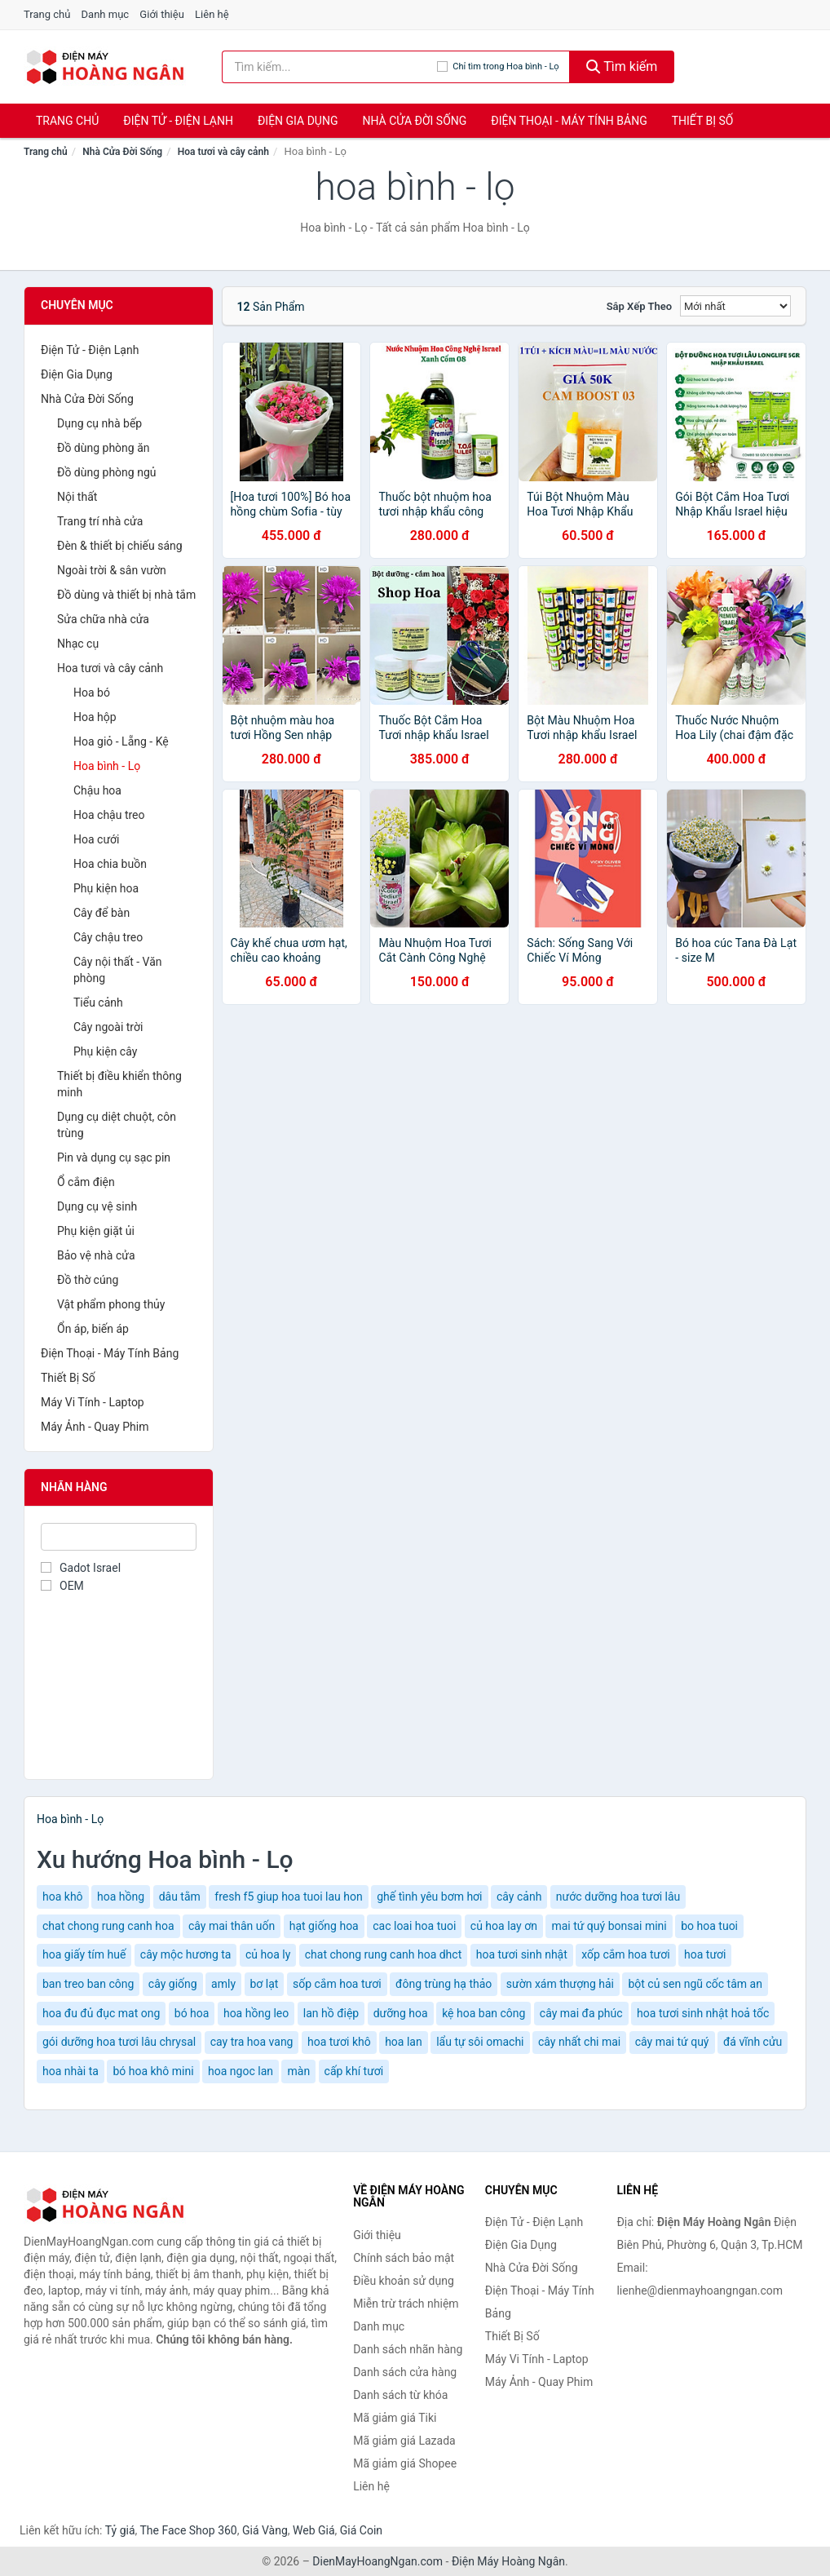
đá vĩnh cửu (752, 2041)
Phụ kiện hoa (106, 888)
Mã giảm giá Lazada (404, 2440)
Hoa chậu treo (109, 814)
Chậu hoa (97, 790)
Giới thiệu (161, 14)
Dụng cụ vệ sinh (97, 1206)
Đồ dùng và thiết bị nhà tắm (126, 594)
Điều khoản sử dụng (403, 2280)
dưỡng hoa (400, 2013)
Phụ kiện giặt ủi (96, 1230)
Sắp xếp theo (639, 306)
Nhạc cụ (78, 643)
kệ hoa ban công (483, 2013)
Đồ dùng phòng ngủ (106, 472)
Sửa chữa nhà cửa (103, 619)
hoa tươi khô (339, 2041)
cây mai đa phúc (581, 2013)
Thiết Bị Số (703, 120)
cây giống (172, 1983)
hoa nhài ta (70, 2071)
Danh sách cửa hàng (405, 2372)
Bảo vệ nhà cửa (96, 1255)
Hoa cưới (96, 839)
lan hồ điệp (331, 2013)
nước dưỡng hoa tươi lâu (618, 1896)
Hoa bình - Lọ (106, 765)
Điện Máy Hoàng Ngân (508, 2561)
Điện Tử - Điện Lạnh (178, 120)
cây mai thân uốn (231, 1925)
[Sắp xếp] (735, 305)
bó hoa (192, 2013)
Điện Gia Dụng (298, 120)
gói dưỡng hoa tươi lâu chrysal (119, 2041)
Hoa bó (91, 692)
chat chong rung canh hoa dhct (383, 1954)
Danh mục (106, 14)
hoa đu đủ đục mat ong (101, 2013)
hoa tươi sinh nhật (521, 1954)
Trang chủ (47, 14)
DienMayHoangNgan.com (377, 2561)
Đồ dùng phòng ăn (103, 447)
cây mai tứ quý (672, 2041)
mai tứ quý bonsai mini (608, 1925)
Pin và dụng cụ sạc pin (113, 1157)
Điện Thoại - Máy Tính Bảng (569, 120)
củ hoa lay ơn (503, 1925)
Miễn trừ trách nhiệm (405, 2303)
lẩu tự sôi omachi (479, 2041)
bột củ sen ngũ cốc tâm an (695, 1983)
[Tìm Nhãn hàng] (118, 1537)
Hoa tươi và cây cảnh (223, 151)
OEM (62, 1585)
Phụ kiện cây (105, 1051)
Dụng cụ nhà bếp (99, 423)
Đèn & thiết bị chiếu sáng (120, 545)
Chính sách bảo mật (403, 2257)
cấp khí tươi (354, 2071)
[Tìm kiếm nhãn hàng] (330, 67)
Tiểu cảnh (98, 1002)
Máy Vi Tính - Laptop (92, 1402)
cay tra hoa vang (252, 2041)
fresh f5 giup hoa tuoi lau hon (288, 1896)
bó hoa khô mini (153, 2071)
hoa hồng (120, 1896)
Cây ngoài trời (108, 1026)
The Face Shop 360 (187, 2530)
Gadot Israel (81, 1567)
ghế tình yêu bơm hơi (429, 1896)
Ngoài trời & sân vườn (111, 570)
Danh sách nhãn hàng (407, 2349)
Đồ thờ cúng (87, 1279)
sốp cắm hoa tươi (337, 1983)
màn (298, 2071)
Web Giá (314, 2530)
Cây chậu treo (108, 937)
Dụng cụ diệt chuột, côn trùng (116, 1125)
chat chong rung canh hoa (108, 1925)
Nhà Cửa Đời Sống (414, 120)
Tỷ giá (120, 2530)
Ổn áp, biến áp (93, 1328)
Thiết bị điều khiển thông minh (119, 1084)
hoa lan (403, 2041)
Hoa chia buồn (110, 863)
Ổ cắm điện (86, 1181)
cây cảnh (519, 1896)
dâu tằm (180, 1896)
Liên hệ (212, 14)
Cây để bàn (101, 912)
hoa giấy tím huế (84, 1954)
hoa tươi (705, 1954)
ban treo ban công (88, 1983)
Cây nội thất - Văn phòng (117, 970)
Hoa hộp (95, 717)
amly (223, 1983)
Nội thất (77, 496)
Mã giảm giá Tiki (394, 2417)
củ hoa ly (267, 1954)
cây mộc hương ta (186, 1954)
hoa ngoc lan (240, 2071)
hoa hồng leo (256, 2013)
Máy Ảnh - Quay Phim (94, 1426)
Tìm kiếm (622, 66)
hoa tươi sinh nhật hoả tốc (703, 2013)
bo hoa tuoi (709, 1925)
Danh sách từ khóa (400, 2394)
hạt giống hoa (324, 1925)
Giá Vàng (265, 2530)
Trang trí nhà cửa (100, 521)
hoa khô (62, 1896)
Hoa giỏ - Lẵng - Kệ (121, 741)
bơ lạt (264, 1983)
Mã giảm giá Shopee (405, 2463)
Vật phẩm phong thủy (111, 1304)
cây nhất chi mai (579, 2041)
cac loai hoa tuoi (414, 1925)
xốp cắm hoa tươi (625, 1954)
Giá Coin (361, 2530)
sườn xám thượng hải (560, 1983)
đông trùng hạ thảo (443, 1983)
